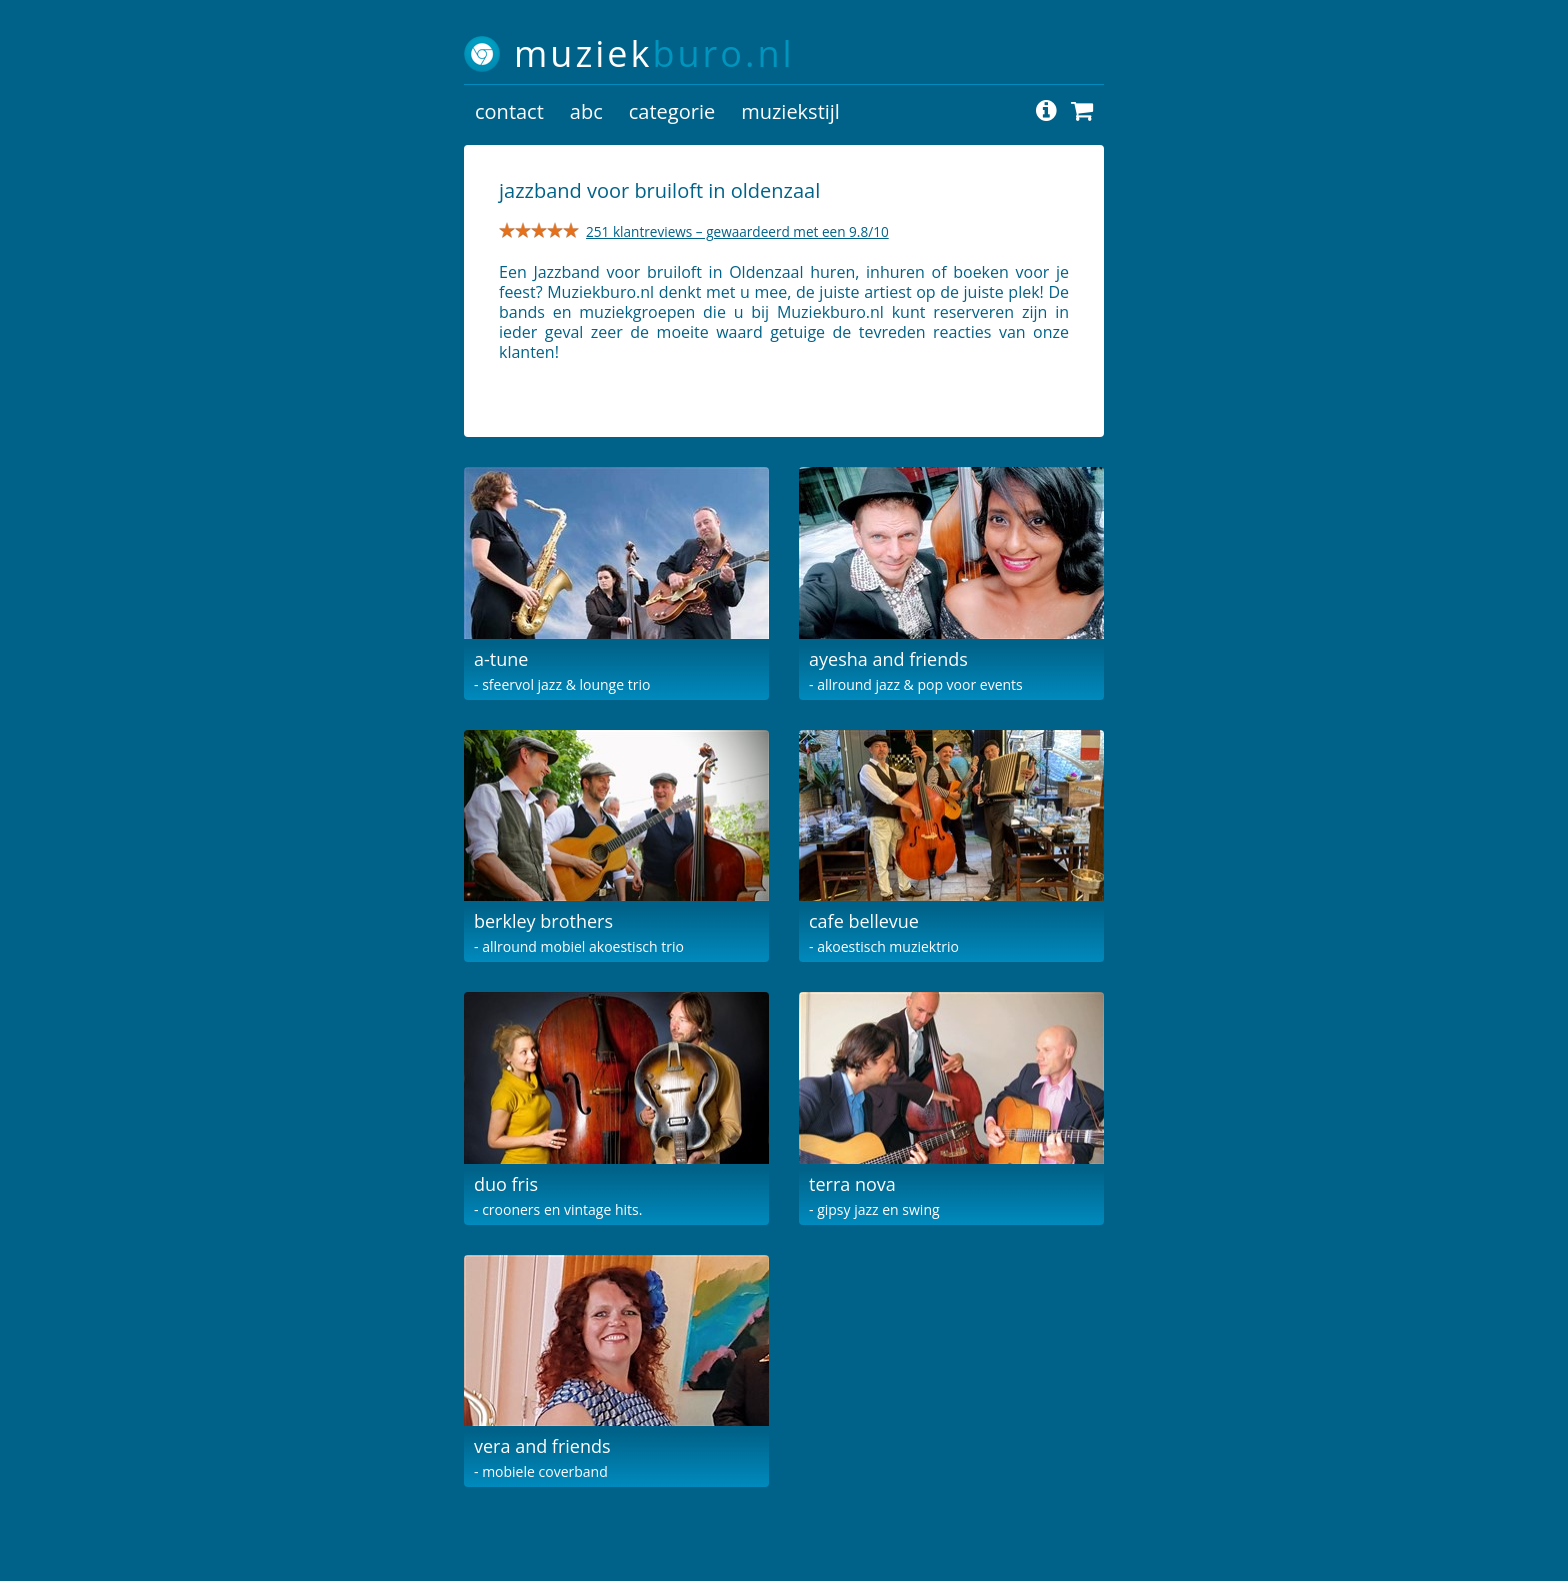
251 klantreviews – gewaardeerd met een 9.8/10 (737, 231)
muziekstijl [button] (790, 111)
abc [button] (586, 111)
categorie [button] (672, 111)
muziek (654, 53)
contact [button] (509, 111)
